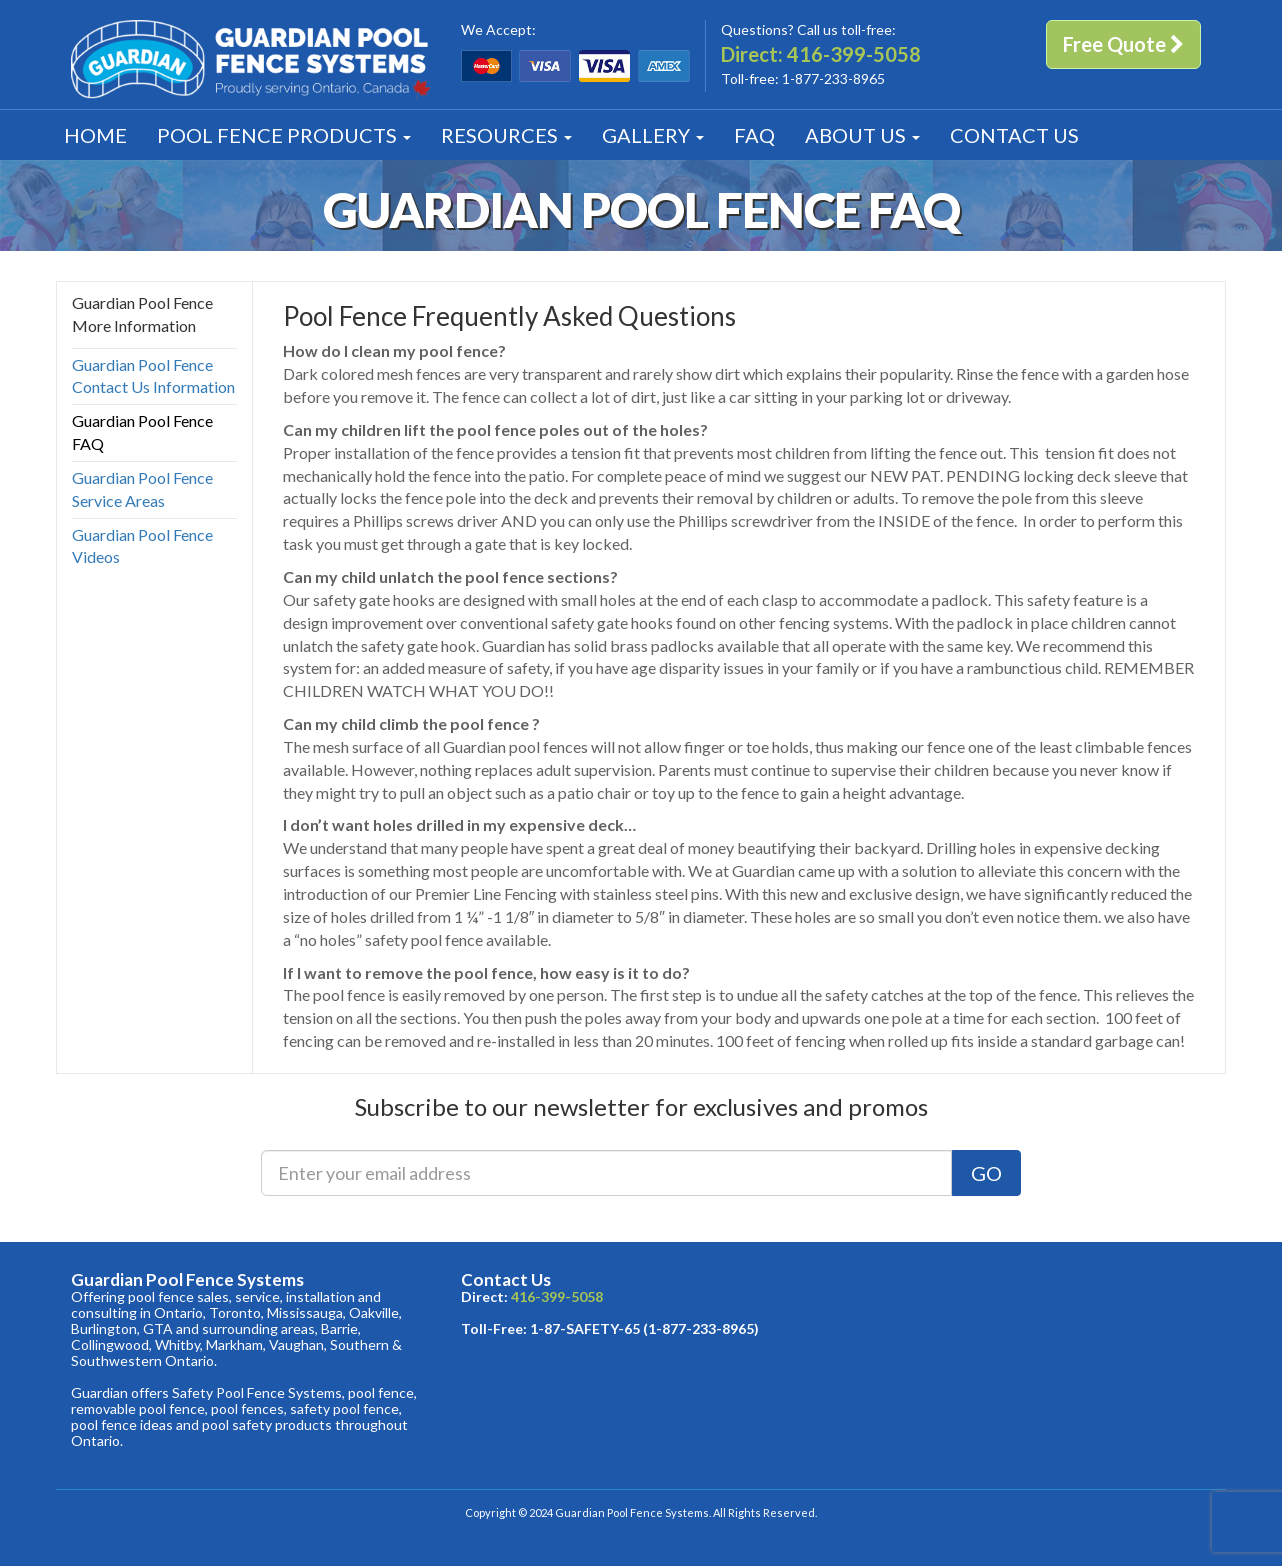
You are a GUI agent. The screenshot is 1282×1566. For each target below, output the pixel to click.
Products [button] (284, 135)
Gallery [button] (653, 135)
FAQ (754, 135)
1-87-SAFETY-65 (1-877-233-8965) (644, 1328)
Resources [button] (506, 135)
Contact (1014, 135)
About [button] (862, 135)
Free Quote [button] (1123, 44)
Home (95, 135)
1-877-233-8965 (833, 78)
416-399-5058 (854, 54)
